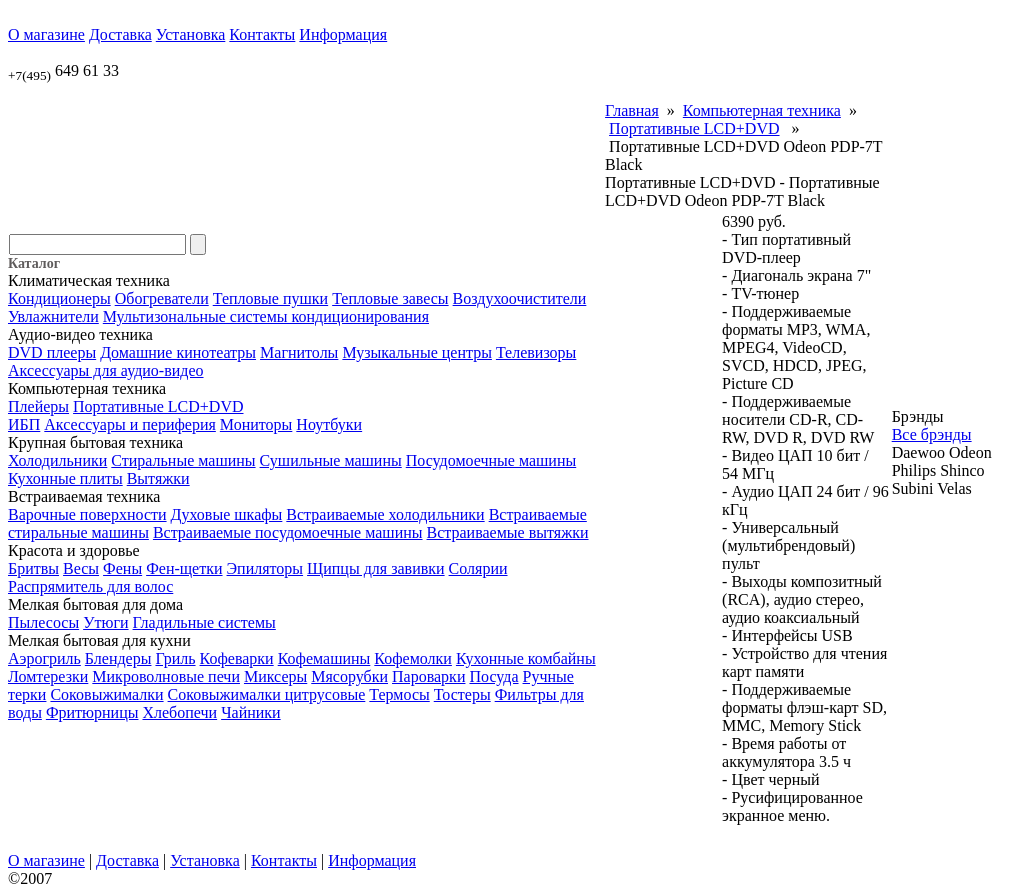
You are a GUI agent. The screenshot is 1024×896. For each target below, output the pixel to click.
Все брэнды (932, 434)
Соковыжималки (106, 694)
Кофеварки (237, 658)
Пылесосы (43, 622)
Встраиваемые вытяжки (508, 532)
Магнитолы (299, 352)
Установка (191, 34)
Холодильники (57, 460)
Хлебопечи (179, 712)
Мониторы (256, 424)
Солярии (478, 568)
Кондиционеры (59, 298)
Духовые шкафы (227, 514)
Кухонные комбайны (526, 658)
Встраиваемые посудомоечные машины (288, 532)
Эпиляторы (265, 568)
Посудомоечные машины (491, 460)
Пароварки (428, 676)
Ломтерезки (48, 676)
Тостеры (462, 694)
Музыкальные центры (417, 352)
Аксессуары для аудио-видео (106, 370)
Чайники (251, 712)
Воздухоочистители (520, 298)
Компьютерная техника (762, 110)
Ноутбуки (329, 424)
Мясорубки (349, 676)
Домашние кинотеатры (178, 352)
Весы (81, 568)
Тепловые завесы (390, 298)
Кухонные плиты (65, 478)
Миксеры (275, 676)
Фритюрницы (92, 712)
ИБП (24, 424)
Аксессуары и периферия (130, 424)
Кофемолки (413, 658)
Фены (122, 568)
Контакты (262, 34)
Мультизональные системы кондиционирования (266, 316)
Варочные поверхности (87, 514)
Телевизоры (536, 352)
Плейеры (38, 406)
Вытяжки (158, 478)
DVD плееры (52, 352)
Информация (343, 34)
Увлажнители (53, 316)
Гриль (175, 658)
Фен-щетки (184, 568)
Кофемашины (324, 658)
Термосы (399, 694)
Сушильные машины (331, 460)
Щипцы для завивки (376, 568)
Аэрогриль (44, 658)
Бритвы (33, 568)
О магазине (46, 34)
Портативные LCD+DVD (158, 406)
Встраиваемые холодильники (385, 514)
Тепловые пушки (270, 298)
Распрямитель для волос (90, 586)
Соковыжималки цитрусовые (267, 694)
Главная (632, 110)
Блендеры (118, 658)
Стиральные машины (183, 460)
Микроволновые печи (166, 676)
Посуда (493, 676)
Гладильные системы (204, 622)
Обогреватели (162, 298)
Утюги (105, 622)
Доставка (120, 34)
